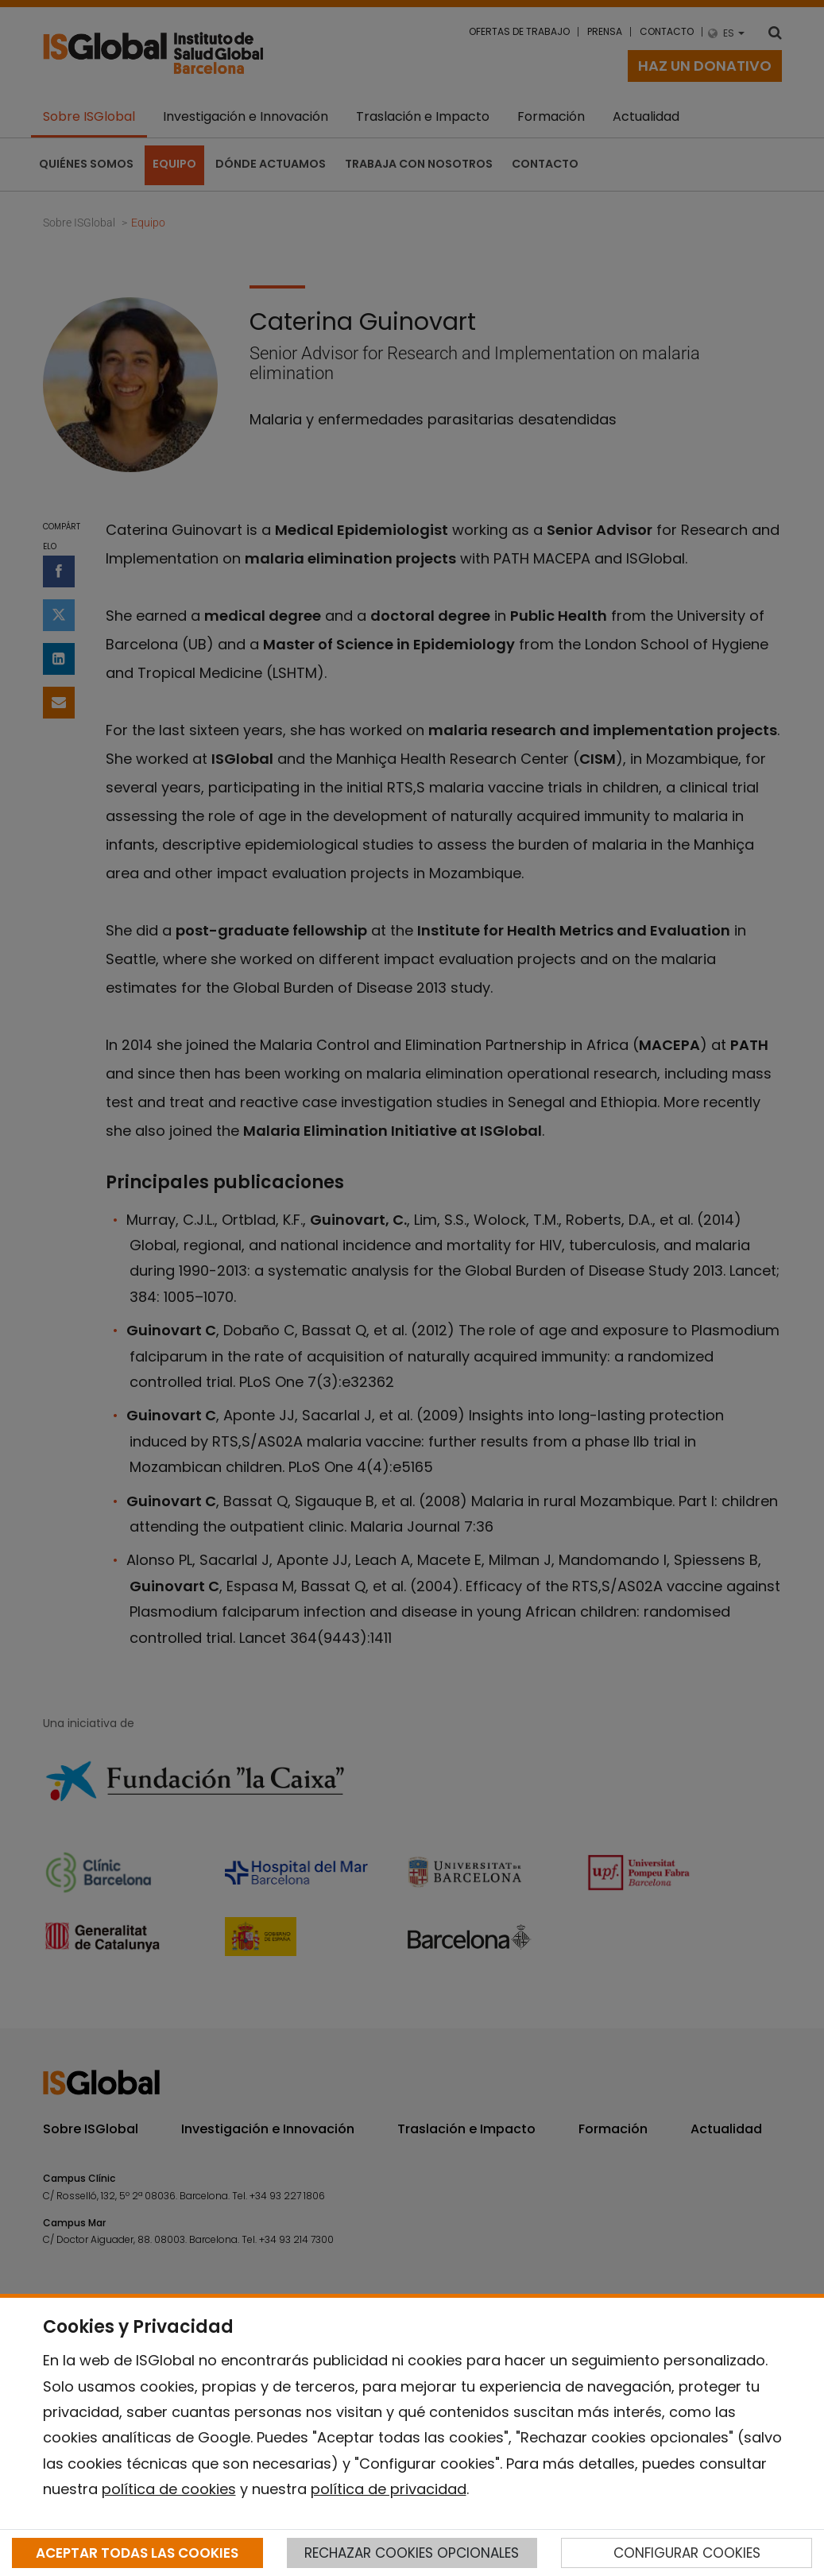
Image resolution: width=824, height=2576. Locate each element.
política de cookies (169, 2489)
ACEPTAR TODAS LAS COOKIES (137, 2552)
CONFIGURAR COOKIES (686, 2552)
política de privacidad (388, 2489)
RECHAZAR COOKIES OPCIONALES (411, 2552)
